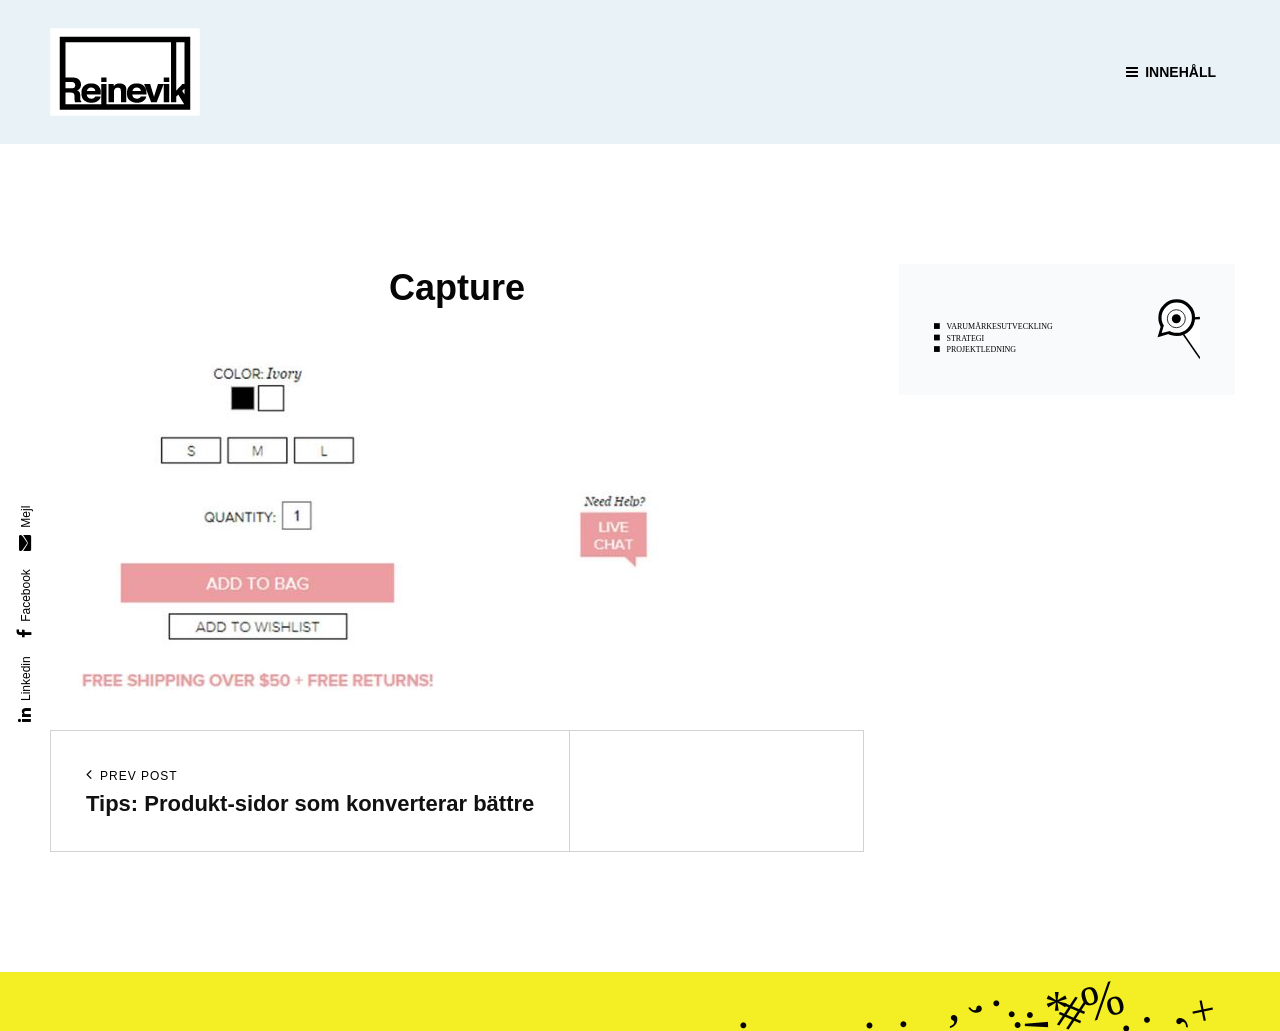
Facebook (25, 595)
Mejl (25, 516)
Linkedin (25, 678)
